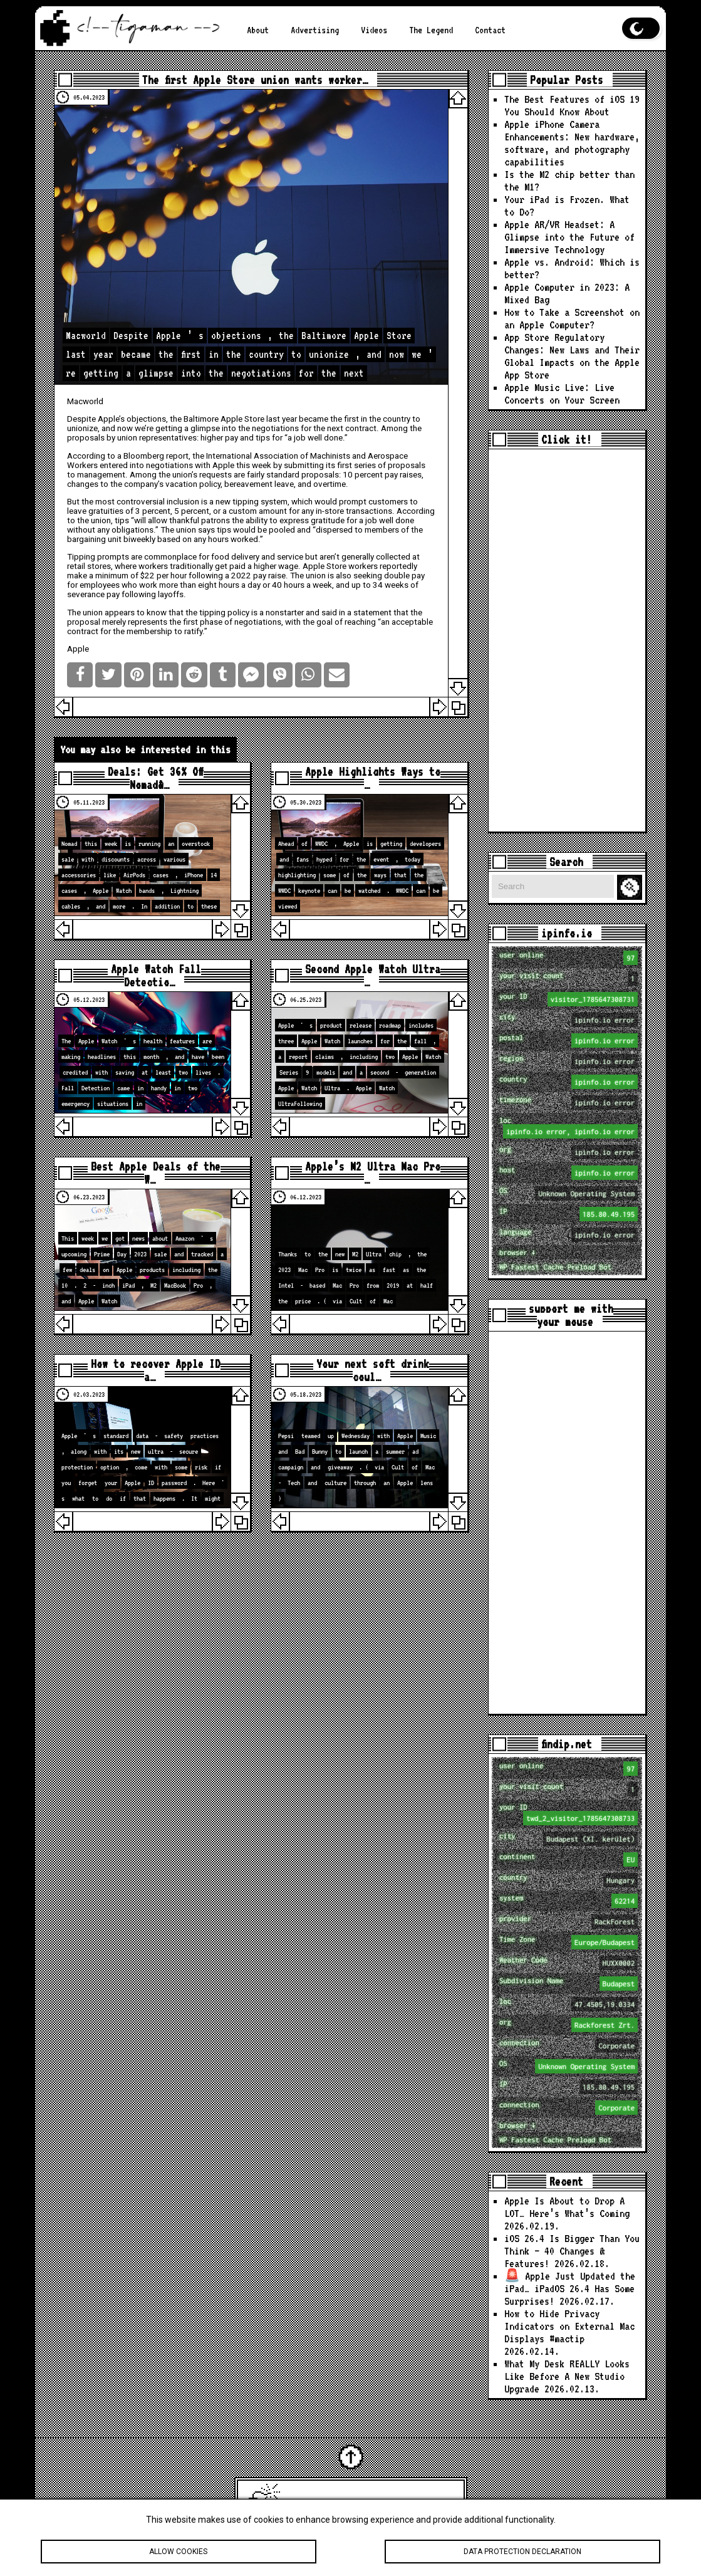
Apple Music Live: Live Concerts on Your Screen (562, 393)
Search (631, 887)
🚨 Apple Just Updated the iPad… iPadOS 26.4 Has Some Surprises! (569, 2288)
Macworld (85, 401)
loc (568, 1127)
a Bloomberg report (153, 456)
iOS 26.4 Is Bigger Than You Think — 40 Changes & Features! (572, 2251)
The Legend (431, 29)
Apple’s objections (132, 419)
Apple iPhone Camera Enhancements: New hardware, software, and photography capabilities (572, 143)
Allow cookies (178, 2553)
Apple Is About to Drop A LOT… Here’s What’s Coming (567, 2206)
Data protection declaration (522, 2553)
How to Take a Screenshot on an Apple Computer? (572, 318)
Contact (490, 29)
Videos (374, 29)
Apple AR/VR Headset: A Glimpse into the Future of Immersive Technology (569, 237)
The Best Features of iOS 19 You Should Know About (572, 105)
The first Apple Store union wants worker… (255, 79)
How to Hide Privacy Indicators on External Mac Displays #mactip (569, 2326)
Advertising (315, 29)
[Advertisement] (567, 640)
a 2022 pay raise (255, 575)
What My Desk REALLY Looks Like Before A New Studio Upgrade (567, 2376)
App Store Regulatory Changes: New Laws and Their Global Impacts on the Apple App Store (572, 356)
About (258, 29)
